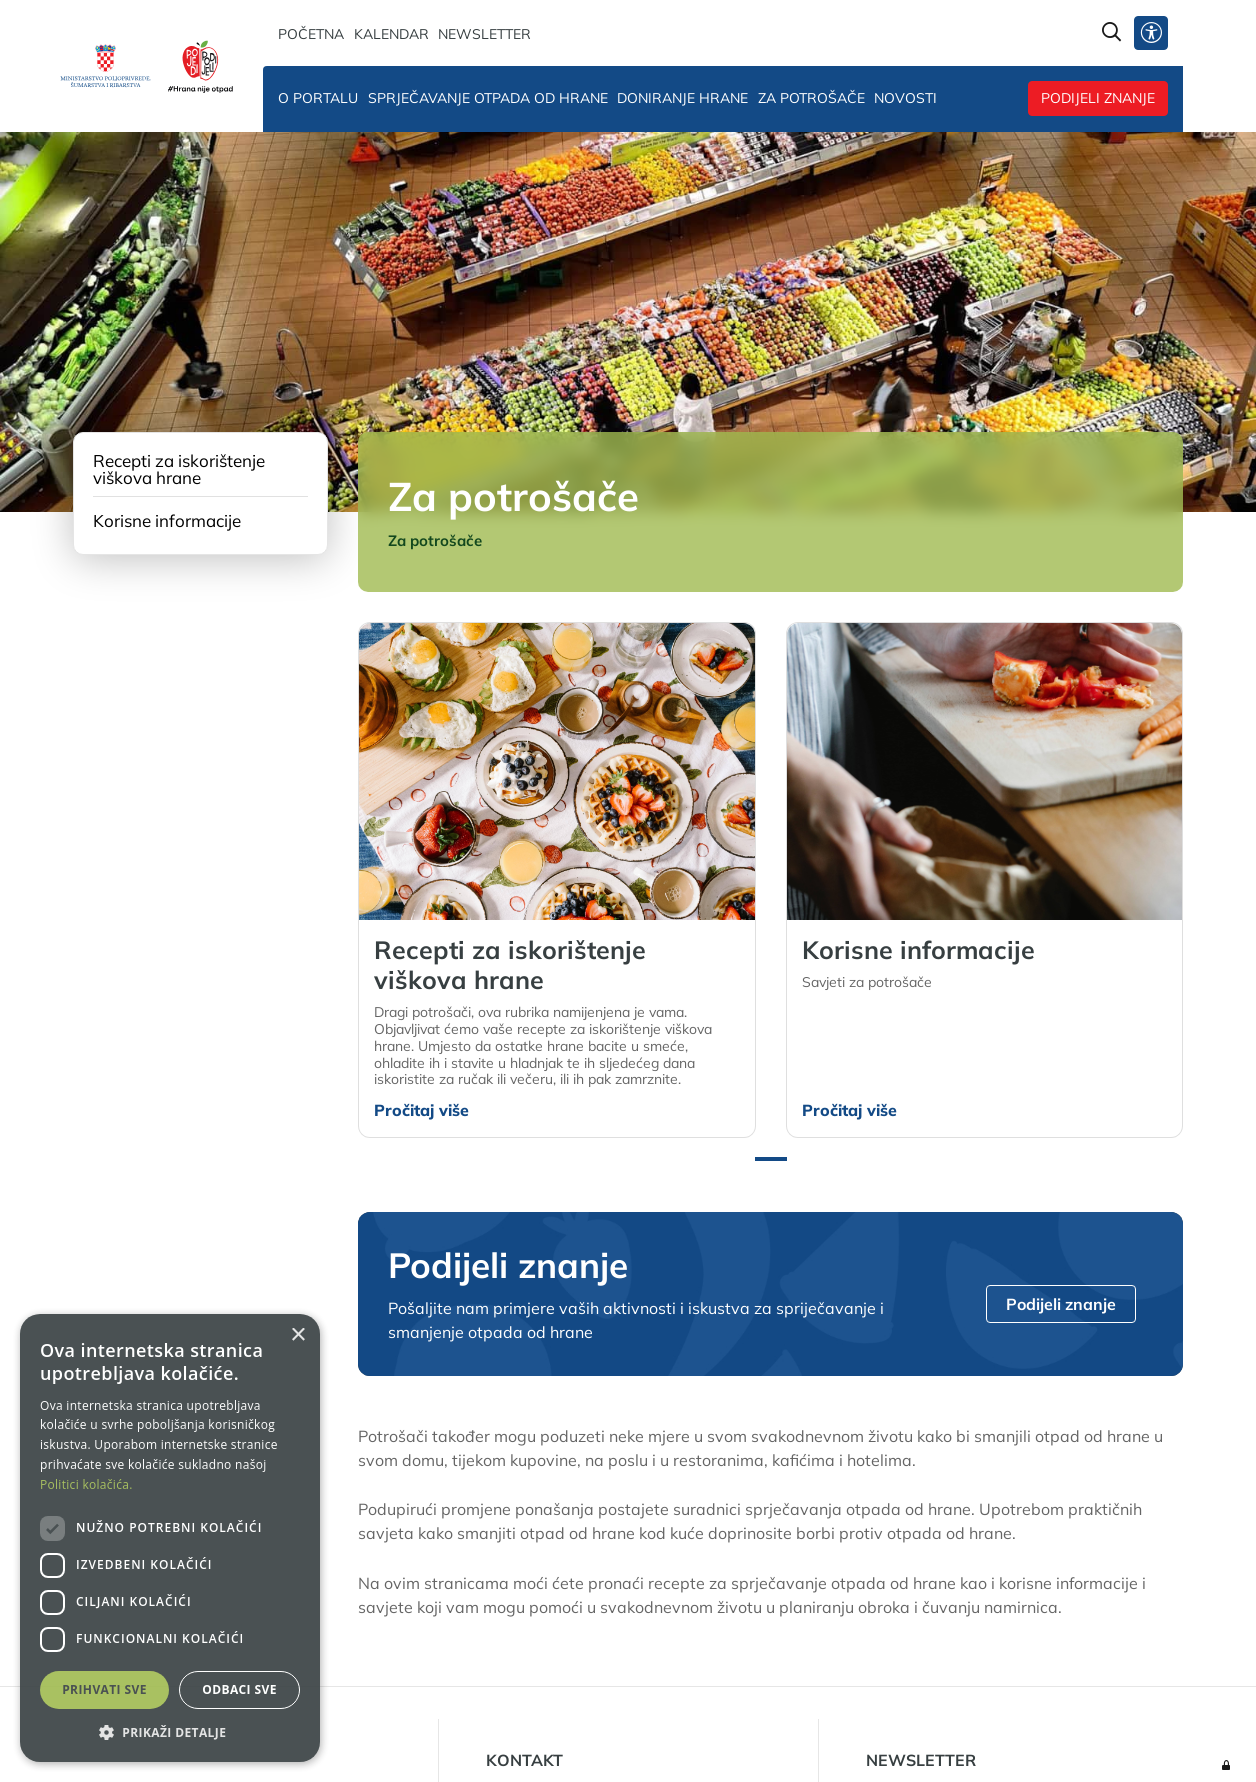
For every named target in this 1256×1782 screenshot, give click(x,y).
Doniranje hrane (682, 98)
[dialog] (170, 1538)
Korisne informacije (167, 520)
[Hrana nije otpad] (200, 66)
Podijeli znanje (1098, 98)
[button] (771, 1159)
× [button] (297, 1335)
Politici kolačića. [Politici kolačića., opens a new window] (86, 1484)
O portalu (318, 98)
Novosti (905, 98)
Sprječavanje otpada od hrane (488, 98)
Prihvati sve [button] (104, 1689)
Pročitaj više (421, 1110)
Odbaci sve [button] (239, 1689)
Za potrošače (811, 98)
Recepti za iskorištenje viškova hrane (179, 469)
